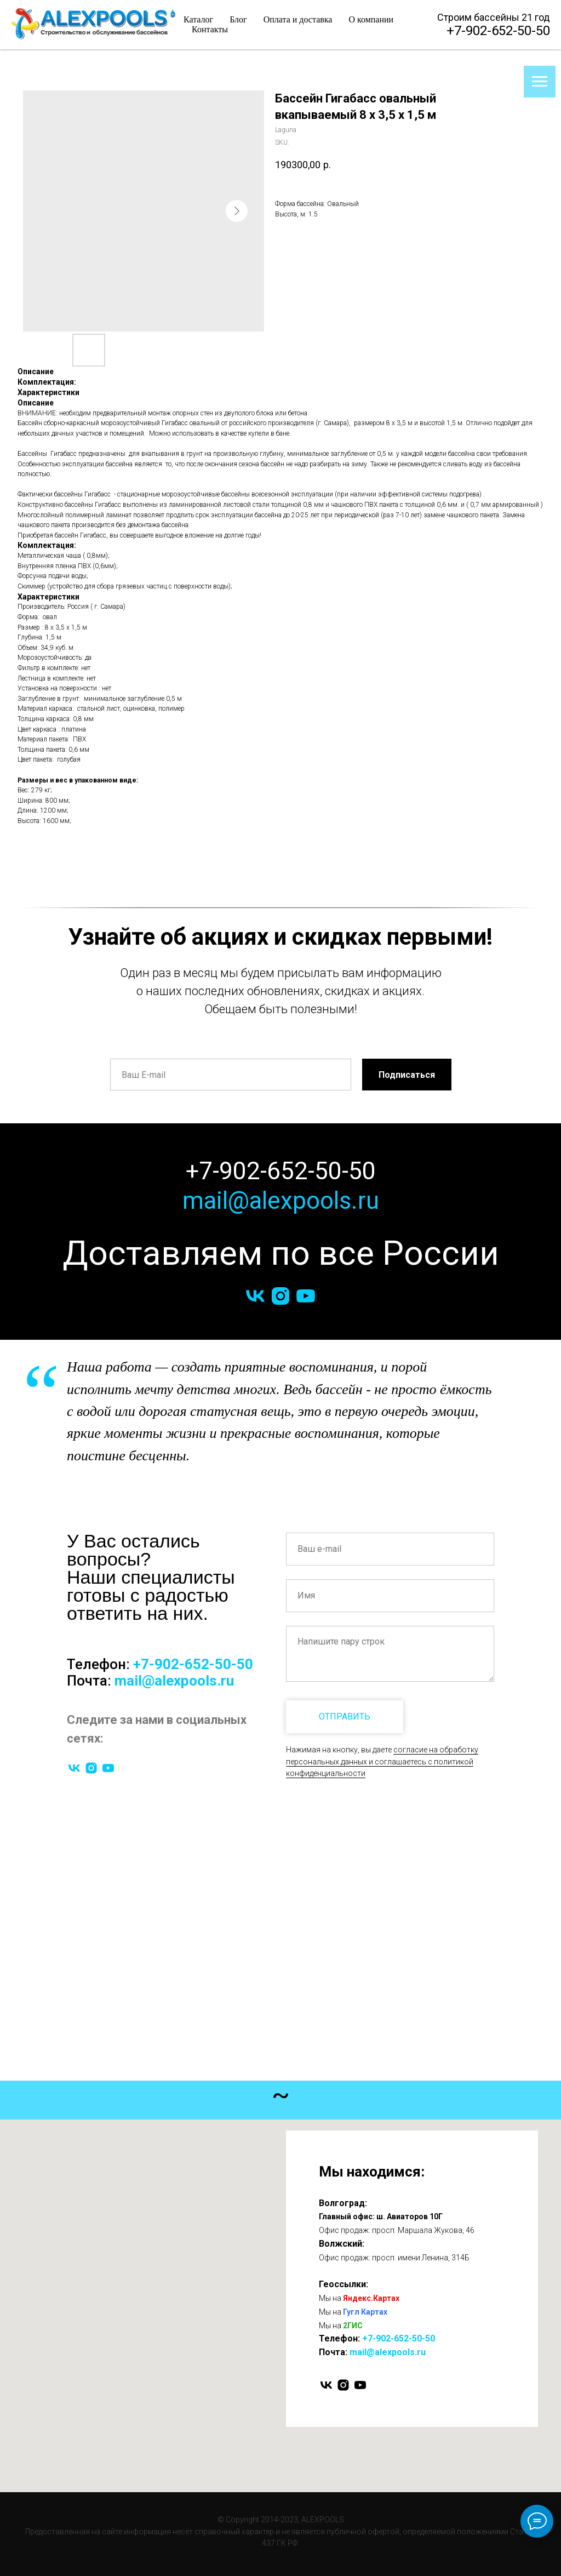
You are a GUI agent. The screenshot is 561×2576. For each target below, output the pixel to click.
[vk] (255, 1296)
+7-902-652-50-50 (498, 30)
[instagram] (280, 1296)
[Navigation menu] (539, 81)
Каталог (198, 19)
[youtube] (306, 1296)
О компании (370, 19)
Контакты (210, 29)
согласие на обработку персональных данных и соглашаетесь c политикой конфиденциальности (382, 1761)
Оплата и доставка (298, 19)
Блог (238, 19)
